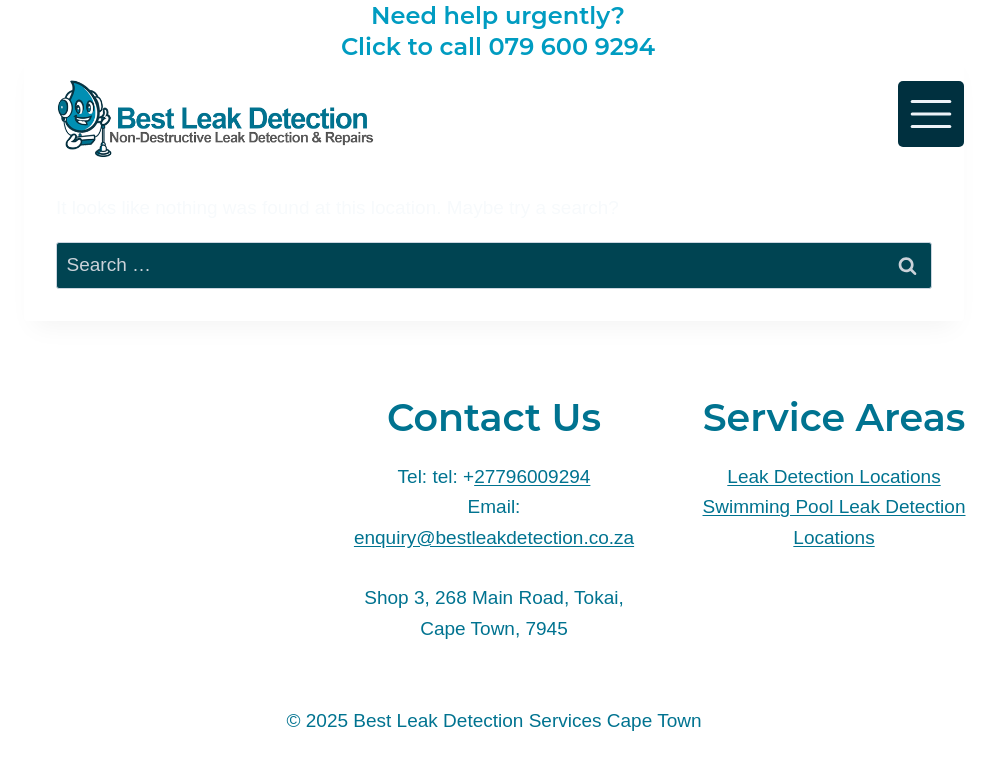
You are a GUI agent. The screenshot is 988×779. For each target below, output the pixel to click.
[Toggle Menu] (931, 114)
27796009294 (532, 476)
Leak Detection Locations (833, 476)
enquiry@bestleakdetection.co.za (494, 537)
